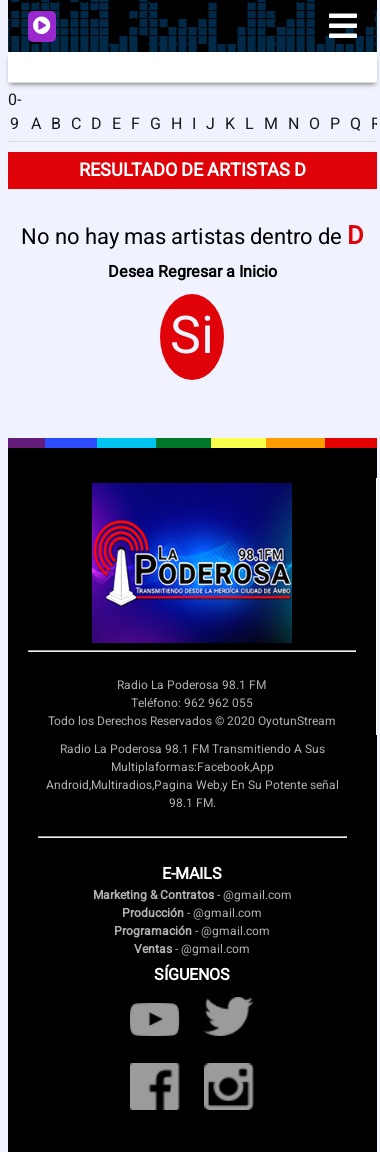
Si (192, 337)
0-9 (14, 112)
